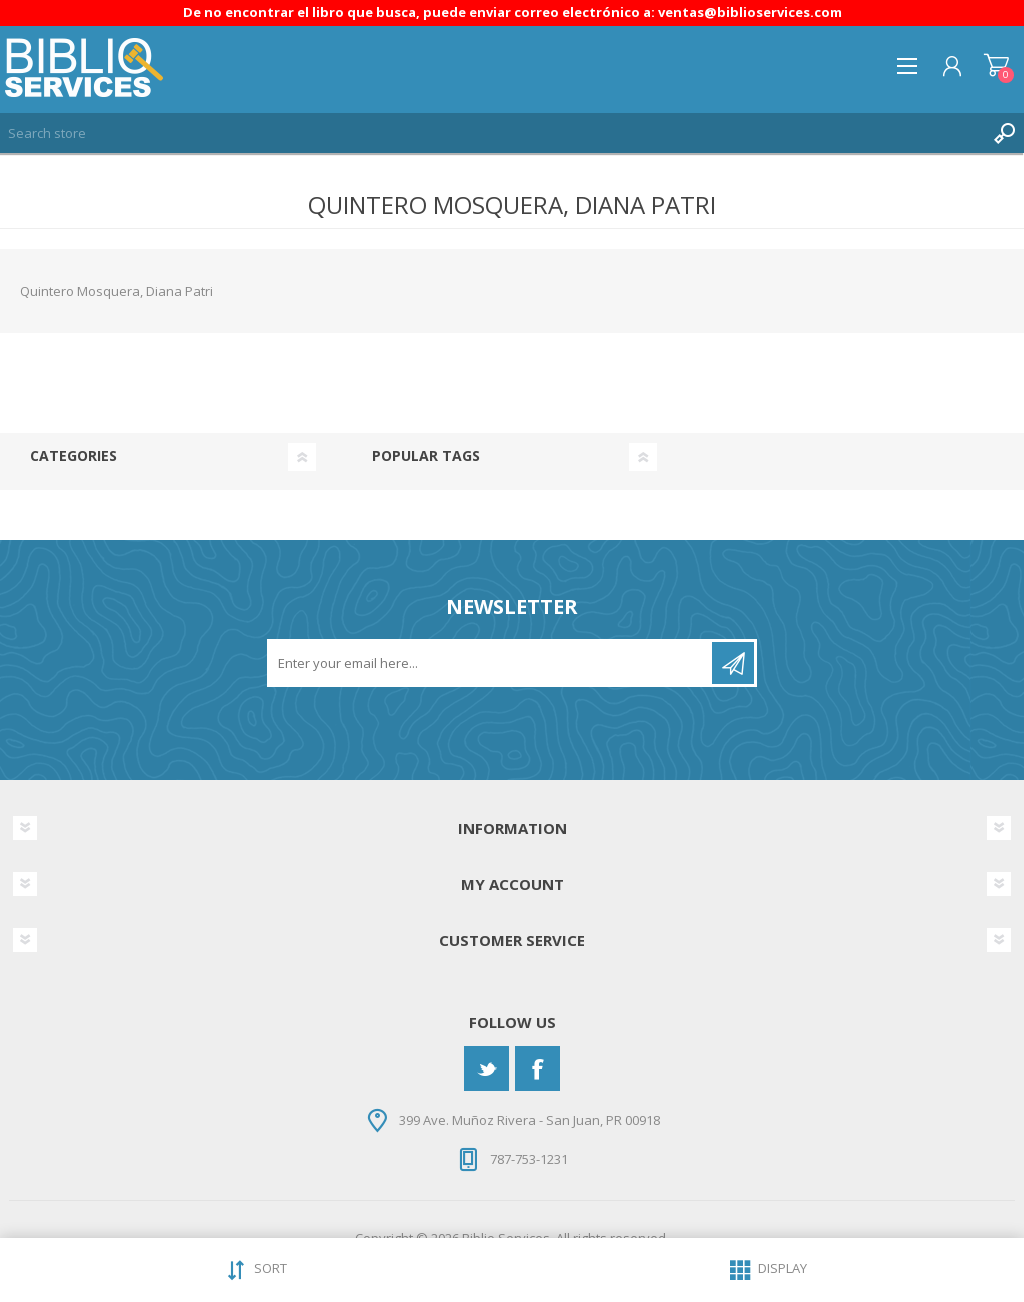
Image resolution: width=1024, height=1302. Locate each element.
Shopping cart (996, 66)
